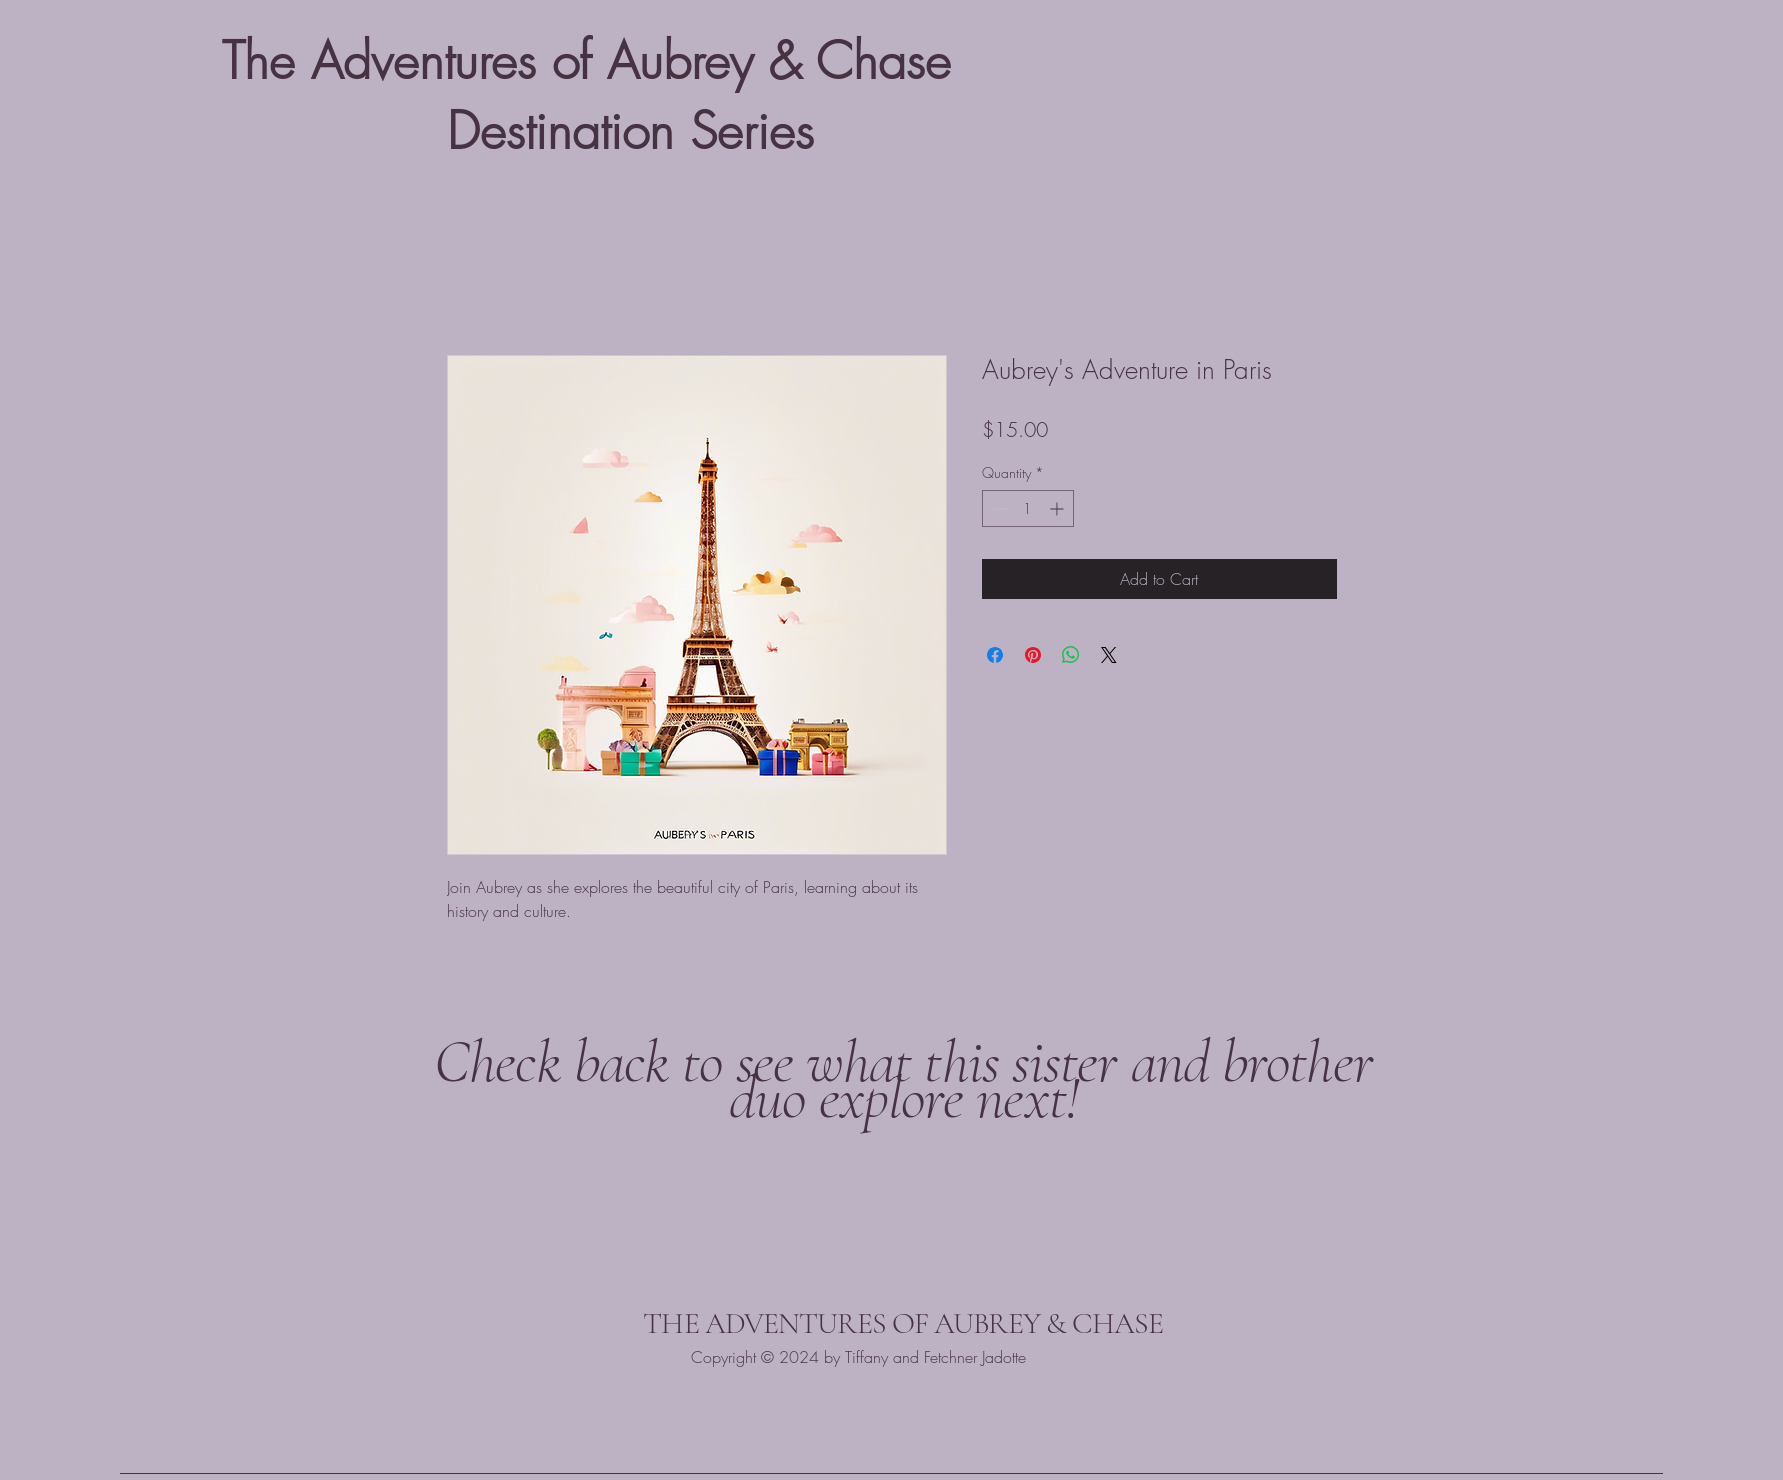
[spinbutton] (1028, 508)
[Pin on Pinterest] (1033, 655)
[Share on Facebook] (995, 655)
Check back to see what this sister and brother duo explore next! (903, 1080)
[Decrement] (997, 508)
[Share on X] (1109, 655)
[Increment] (1058, 508)
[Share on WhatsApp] (1071, 655)
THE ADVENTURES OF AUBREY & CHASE (903, 1323)
